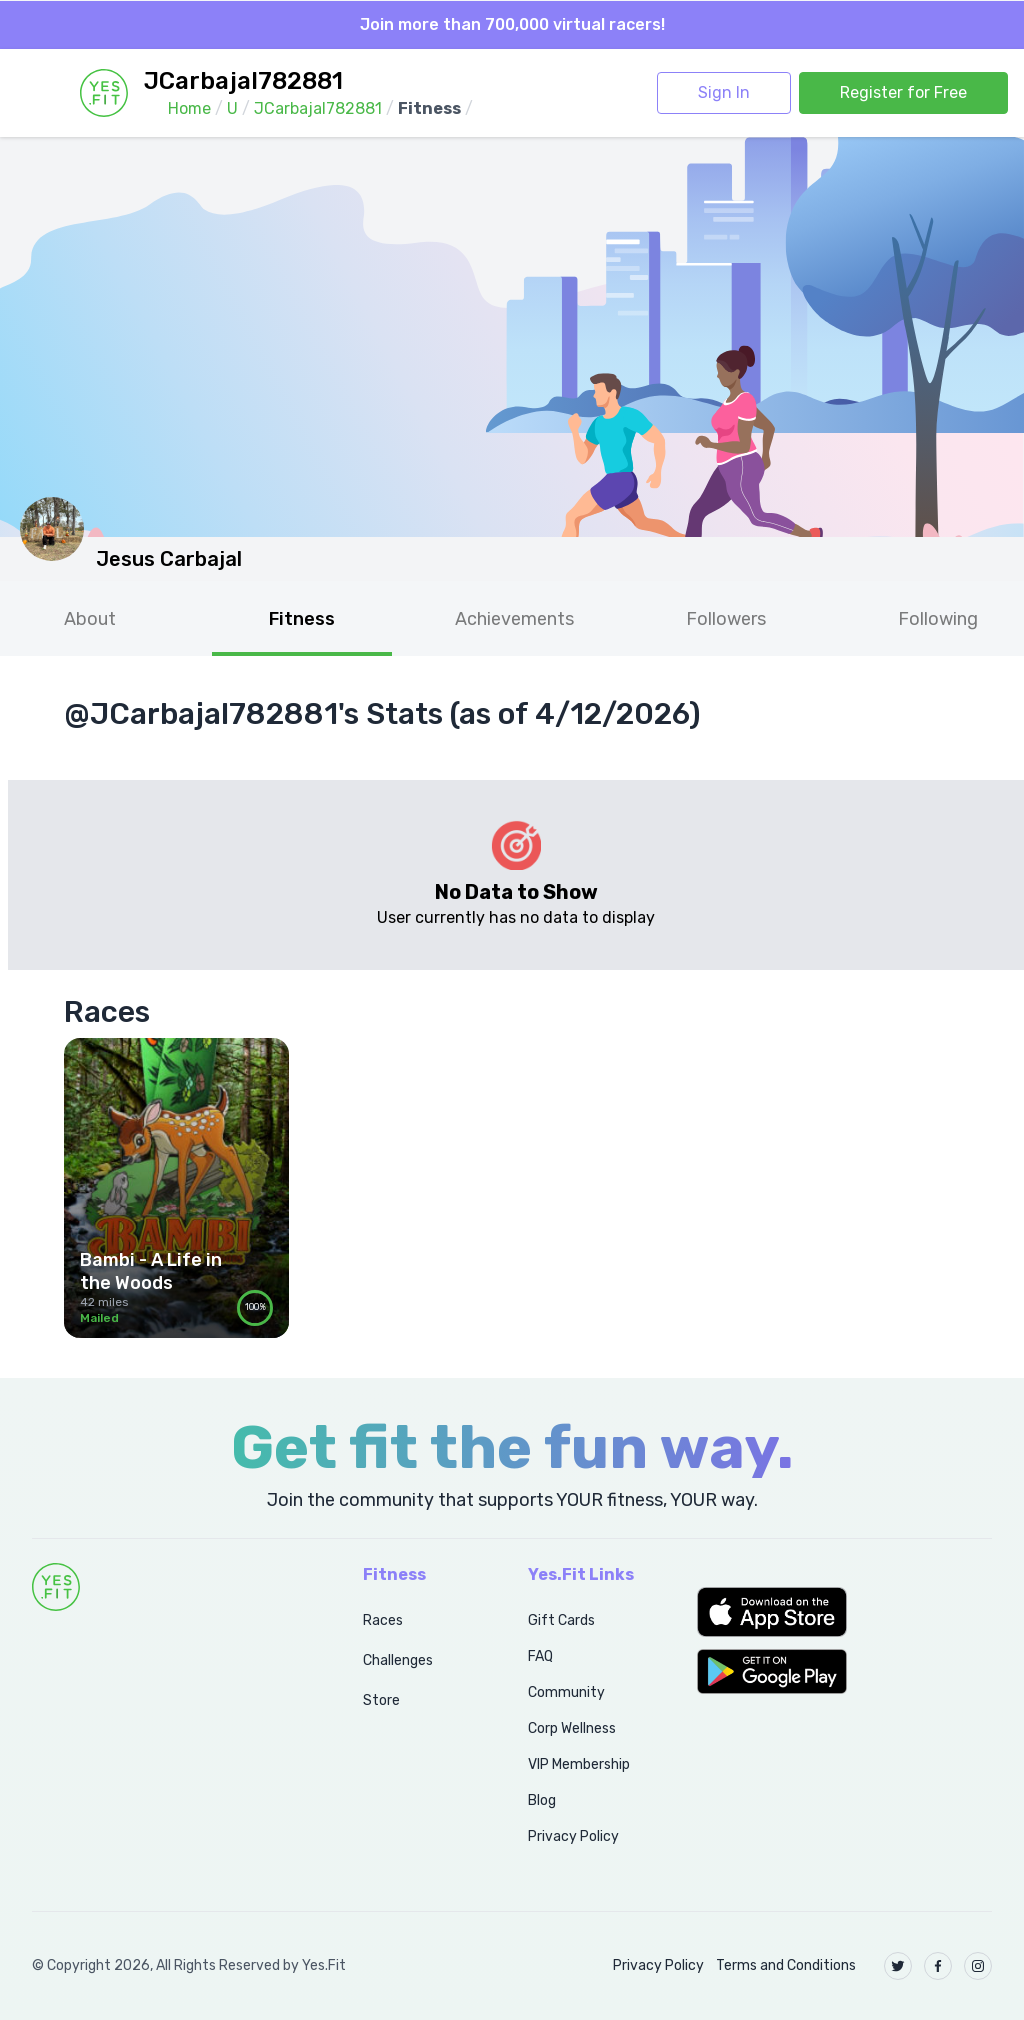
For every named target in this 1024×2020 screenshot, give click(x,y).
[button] (844, 1612)
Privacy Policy (573, 1836)
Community (566, 1692)
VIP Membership (579, 1764)
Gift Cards (561, 1620)
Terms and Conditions (786, 1965)
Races (383, 1620)
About (90, 619)
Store (381, 1700)
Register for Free (903, 92)
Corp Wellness (572, 1728)
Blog (542, 1800)
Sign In (724, 92)
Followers (726, 619)
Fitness (302, 619)
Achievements (514, 619)
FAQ (540, 1656)
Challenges (398, 1660)
